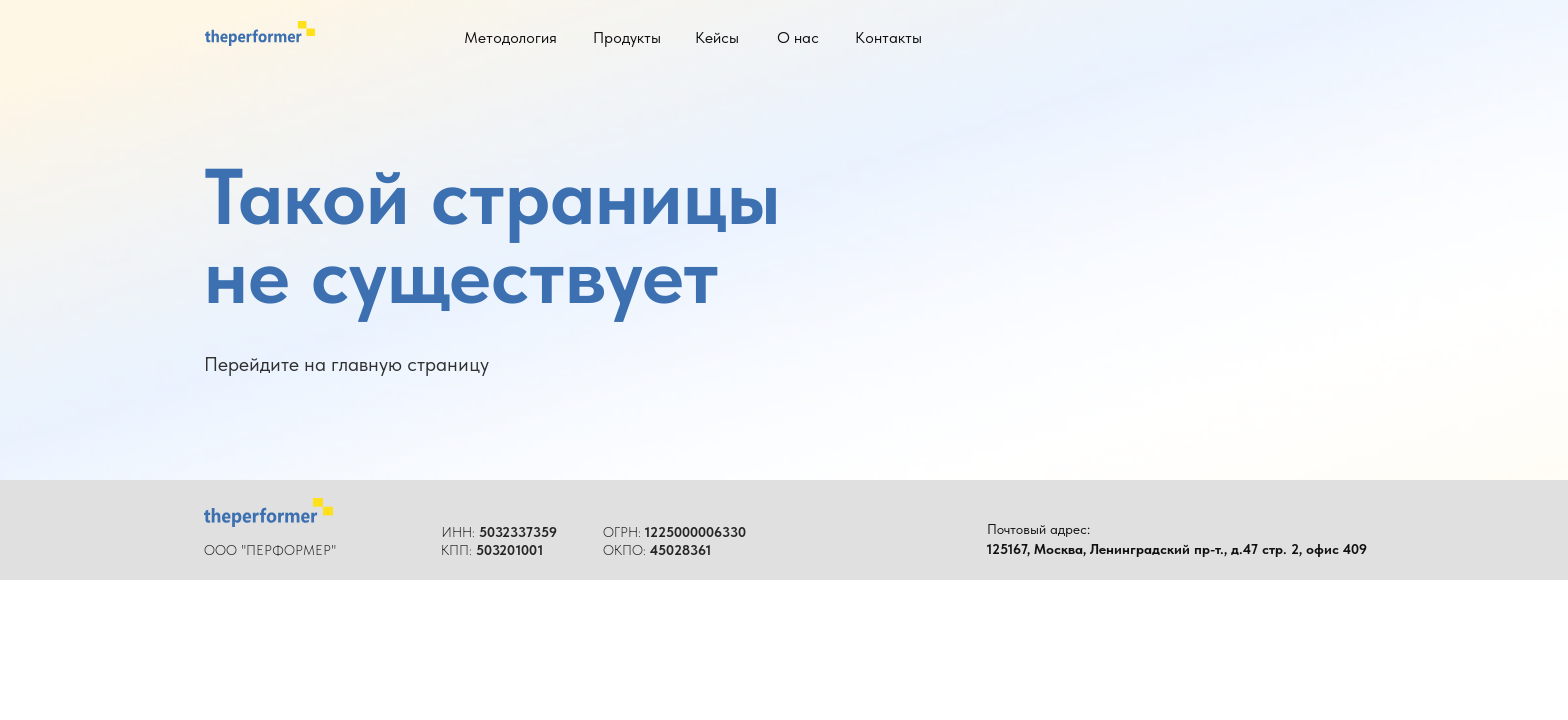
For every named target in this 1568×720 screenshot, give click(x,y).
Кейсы (717, 37)
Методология (510, 37)
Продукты (627, 37)
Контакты (888, 37)
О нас (798, 37)
